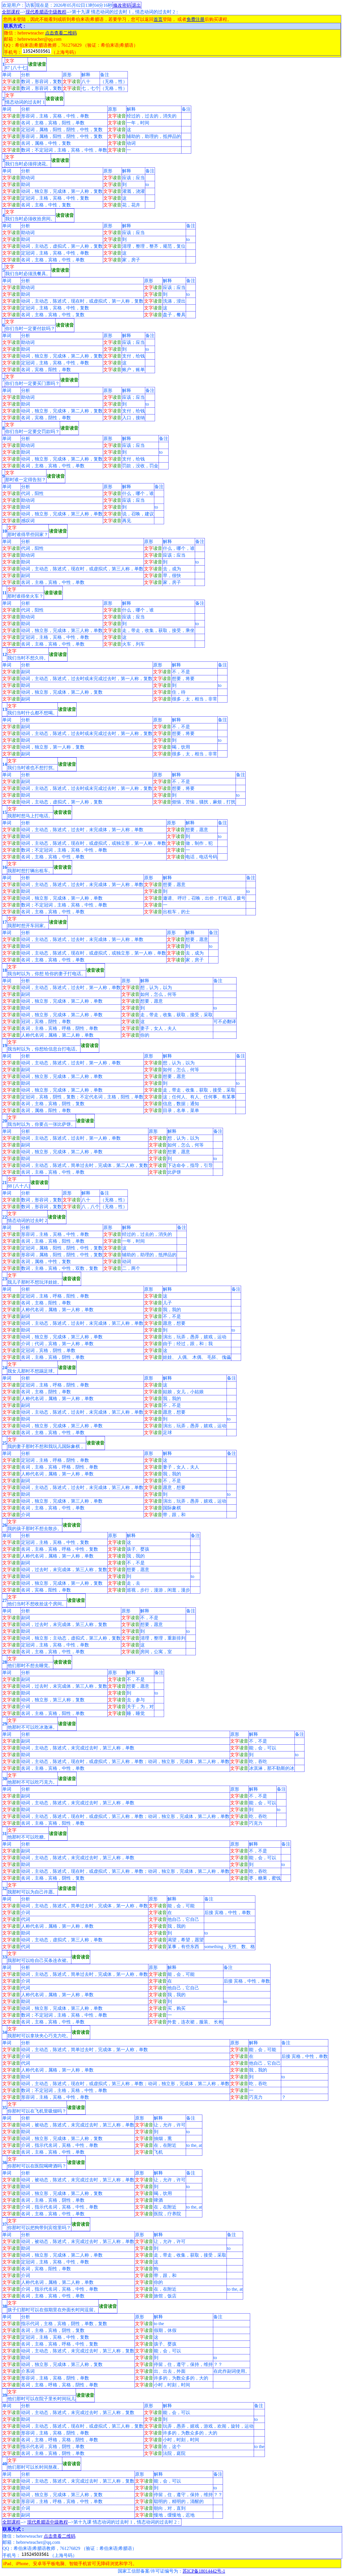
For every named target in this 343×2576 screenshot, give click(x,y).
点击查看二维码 (61, 32)
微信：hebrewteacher (24, 32)
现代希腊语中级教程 (46, 11)
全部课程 (11, 11)
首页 (158, 19)
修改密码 (122, 5)
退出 (136, 5)
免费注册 (195, 19)
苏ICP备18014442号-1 (204, 2571)
